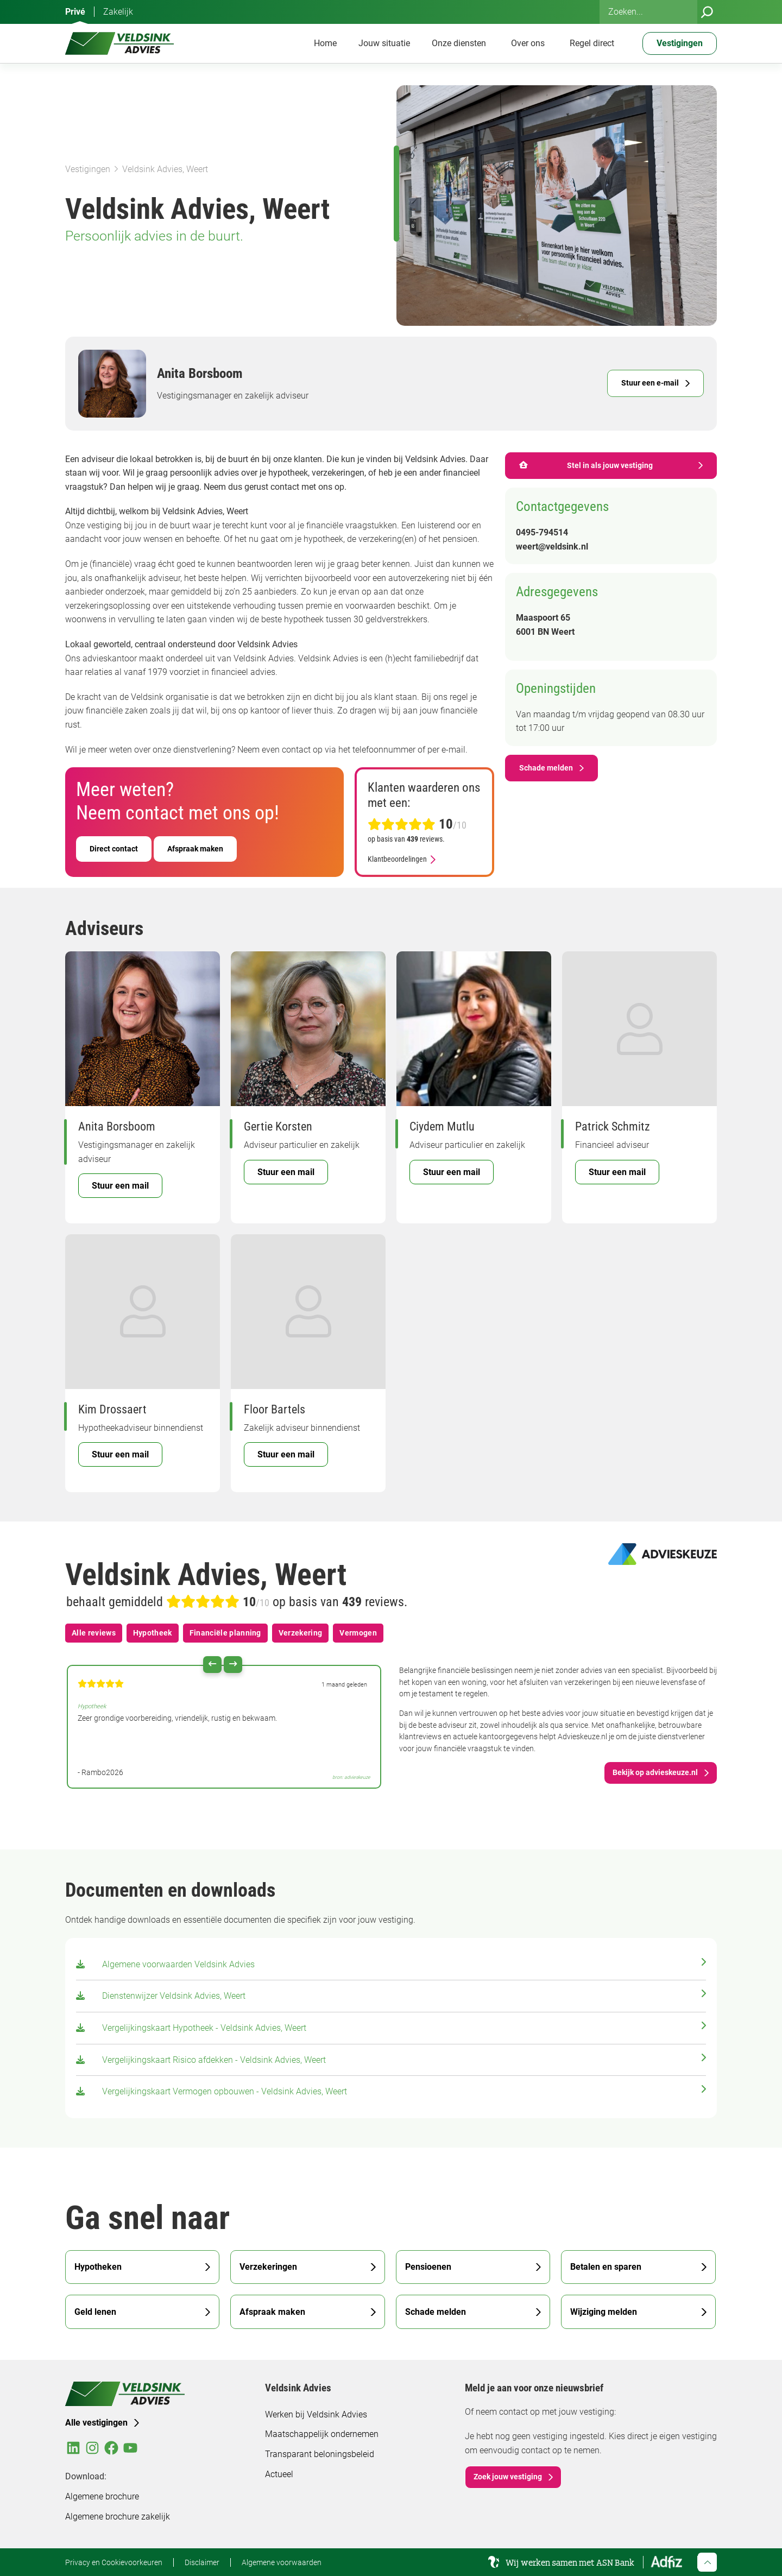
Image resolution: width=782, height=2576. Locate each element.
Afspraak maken (195, 848)
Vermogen (358, 1632)
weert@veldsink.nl (552, 546)
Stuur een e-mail (650, 382)
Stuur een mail (120, 1185)
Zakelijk (118, 12)
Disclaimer (202, 2562)
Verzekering (301, 1632)
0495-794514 (542, 532)
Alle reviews (94, 1632)
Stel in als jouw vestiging (586, 465)
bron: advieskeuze (351, 1777)
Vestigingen (87, 169)
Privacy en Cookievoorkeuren (113, 2562)
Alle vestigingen (96, 2422)
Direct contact (114, 848)
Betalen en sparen (605, 2267)
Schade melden (546, 767)
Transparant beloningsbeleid (319, 2454)
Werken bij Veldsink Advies (316, 2414)
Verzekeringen (268, 2267)
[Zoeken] (707, 12)
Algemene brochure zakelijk (117, 2516)
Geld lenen (95, 2312)
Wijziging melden (603, 2312)
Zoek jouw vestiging (508, 2476)
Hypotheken (98, 2267)
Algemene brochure (102, 2496)
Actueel (279, 2474)
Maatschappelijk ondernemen (322, 2434)
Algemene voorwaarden (281, 2562)
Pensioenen (428, 2267)
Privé (75, 12)
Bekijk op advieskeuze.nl (655, 1772)
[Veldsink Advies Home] (119, 43)
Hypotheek (152, 1632)
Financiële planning (225, 1632)
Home (325, 43)
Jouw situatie (384, 43)
